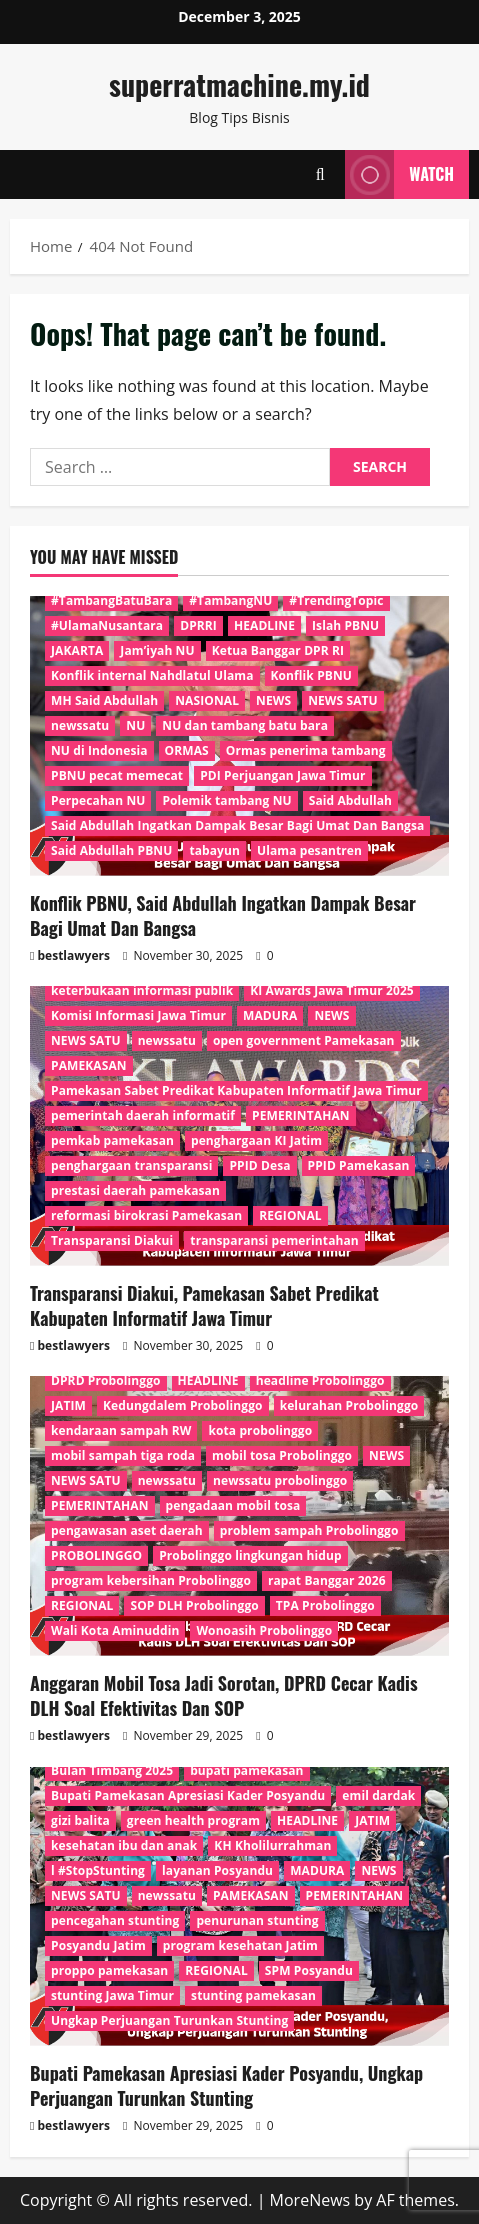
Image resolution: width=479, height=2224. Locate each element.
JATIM (68, 1405)
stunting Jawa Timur (112, 1995)
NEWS (273, 700)
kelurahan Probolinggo (349, 1405)
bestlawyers (74, 955)
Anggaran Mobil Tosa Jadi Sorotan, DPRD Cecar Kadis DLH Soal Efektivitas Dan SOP (224, 1695)
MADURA (270, 1015)
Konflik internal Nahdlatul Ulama (152, 675)
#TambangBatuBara (111, 600)
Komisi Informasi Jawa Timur (138, 1015)
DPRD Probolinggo (106, 1380)
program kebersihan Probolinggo (151, 1580)
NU (135, 725)
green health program (193, 1820)
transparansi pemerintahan (274, 1240)
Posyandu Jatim (98, 1945)
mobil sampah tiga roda (123, 1455)
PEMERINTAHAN (301, 1115)
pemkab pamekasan (112, 1140)
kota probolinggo (260, 1430)
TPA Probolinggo (325, 1605)
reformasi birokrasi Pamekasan (146, 1215)
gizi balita (80, 1820)
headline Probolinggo (320, 1380)
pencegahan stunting (115, 1920)
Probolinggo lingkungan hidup (250, 1555)
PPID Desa (259, 1165)
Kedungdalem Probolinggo (183, 1405)
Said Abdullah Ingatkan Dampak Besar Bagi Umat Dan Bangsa (237, 825)
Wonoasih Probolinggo (264, 1630)
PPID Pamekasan (359, 1165)
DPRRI (198, 625)
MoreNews (310, 2200)
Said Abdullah (350, 800)
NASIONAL (207, 700)
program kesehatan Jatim (240, 1945)
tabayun (214, 850)
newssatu (80, 725)
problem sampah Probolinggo (309, 1530)
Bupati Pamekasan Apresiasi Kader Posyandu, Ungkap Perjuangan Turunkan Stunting (226, 2085)
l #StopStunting (98, 1870)
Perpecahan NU (98, 800)
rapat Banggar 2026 (327, 1580)
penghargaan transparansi (131, 1165)
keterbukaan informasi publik (142, 990)
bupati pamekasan (246, 1770)
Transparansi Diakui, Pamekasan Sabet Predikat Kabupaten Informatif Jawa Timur (204, 1305)
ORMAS (187, 750)
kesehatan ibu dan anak (124, 1845)
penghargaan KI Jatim (256, 1140)
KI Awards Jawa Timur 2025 (332, 990)
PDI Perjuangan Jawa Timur (282, 775)
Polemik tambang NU (226, 800)
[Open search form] (320, 174)
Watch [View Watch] (399, 174)
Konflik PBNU (311, 675)
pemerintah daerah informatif (143, 1115)
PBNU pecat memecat (117, 775)
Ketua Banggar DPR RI (278, 650)
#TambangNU (230, 600)
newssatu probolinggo (280, 1480)
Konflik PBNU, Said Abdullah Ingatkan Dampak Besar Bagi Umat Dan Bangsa (223, 915)
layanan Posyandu (217, 1870)
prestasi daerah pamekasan (135, 1190)
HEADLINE (264, 625)
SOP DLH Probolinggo (194, 1605)
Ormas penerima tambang (306, 750)
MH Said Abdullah (104, 700)
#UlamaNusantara (107, 625)
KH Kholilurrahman (272, 1845)
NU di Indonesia (99, 750)
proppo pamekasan (109, 1970)
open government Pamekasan (304, 1040)
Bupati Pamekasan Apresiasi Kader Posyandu (188, 1795)
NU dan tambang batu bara (245, 725)
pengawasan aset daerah (127, 1530)
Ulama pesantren (309, 850)
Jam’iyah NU (157, 650)
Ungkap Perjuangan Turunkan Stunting (169, 2020)
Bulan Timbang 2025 (112, 1770)
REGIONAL (290, 1215)
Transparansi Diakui (112, 1240)
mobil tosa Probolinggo (282, 1455)
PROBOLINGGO (96, 1555)
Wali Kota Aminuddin (115, 1630)
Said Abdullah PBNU (111, 850)
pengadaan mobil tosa (233, 1505)
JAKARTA (77, 650)
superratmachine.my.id (239, 84)
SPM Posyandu (309, 1970)
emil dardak (378, 1795)
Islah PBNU (345, 625)
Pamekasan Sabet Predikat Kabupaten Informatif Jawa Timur (236, 1090)
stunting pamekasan (253, 1995)
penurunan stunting (257, 1920)
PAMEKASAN (89, 1065)
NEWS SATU (343, 700)
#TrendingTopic (336, 600)
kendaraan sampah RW (121, 1430)
